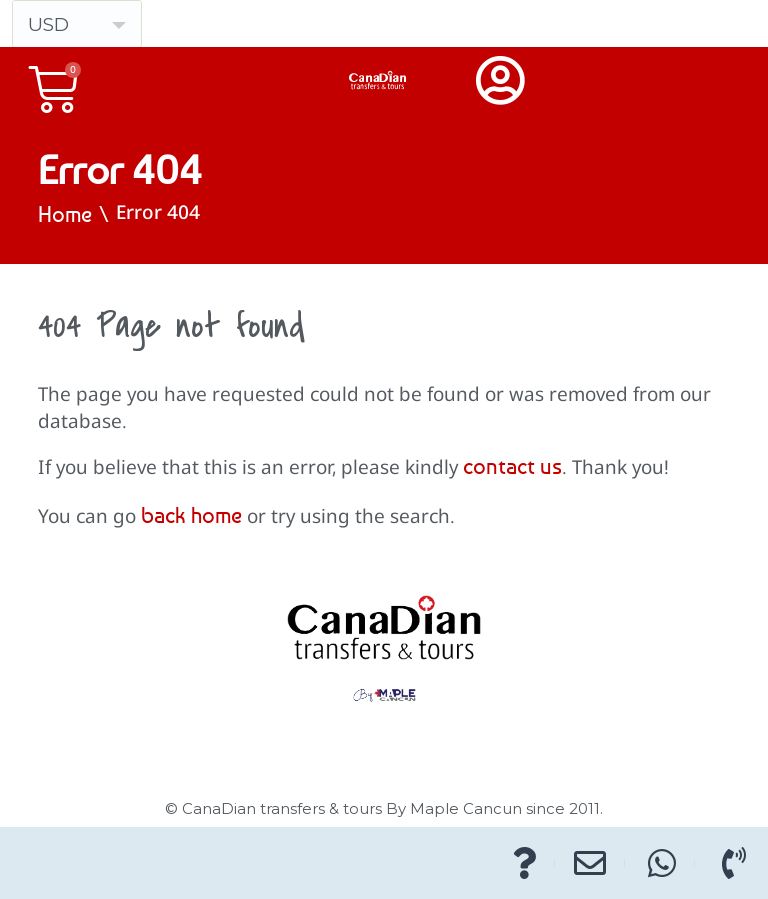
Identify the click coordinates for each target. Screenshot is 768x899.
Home (65, 214)
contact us (512, 466)
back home (191, 515)
